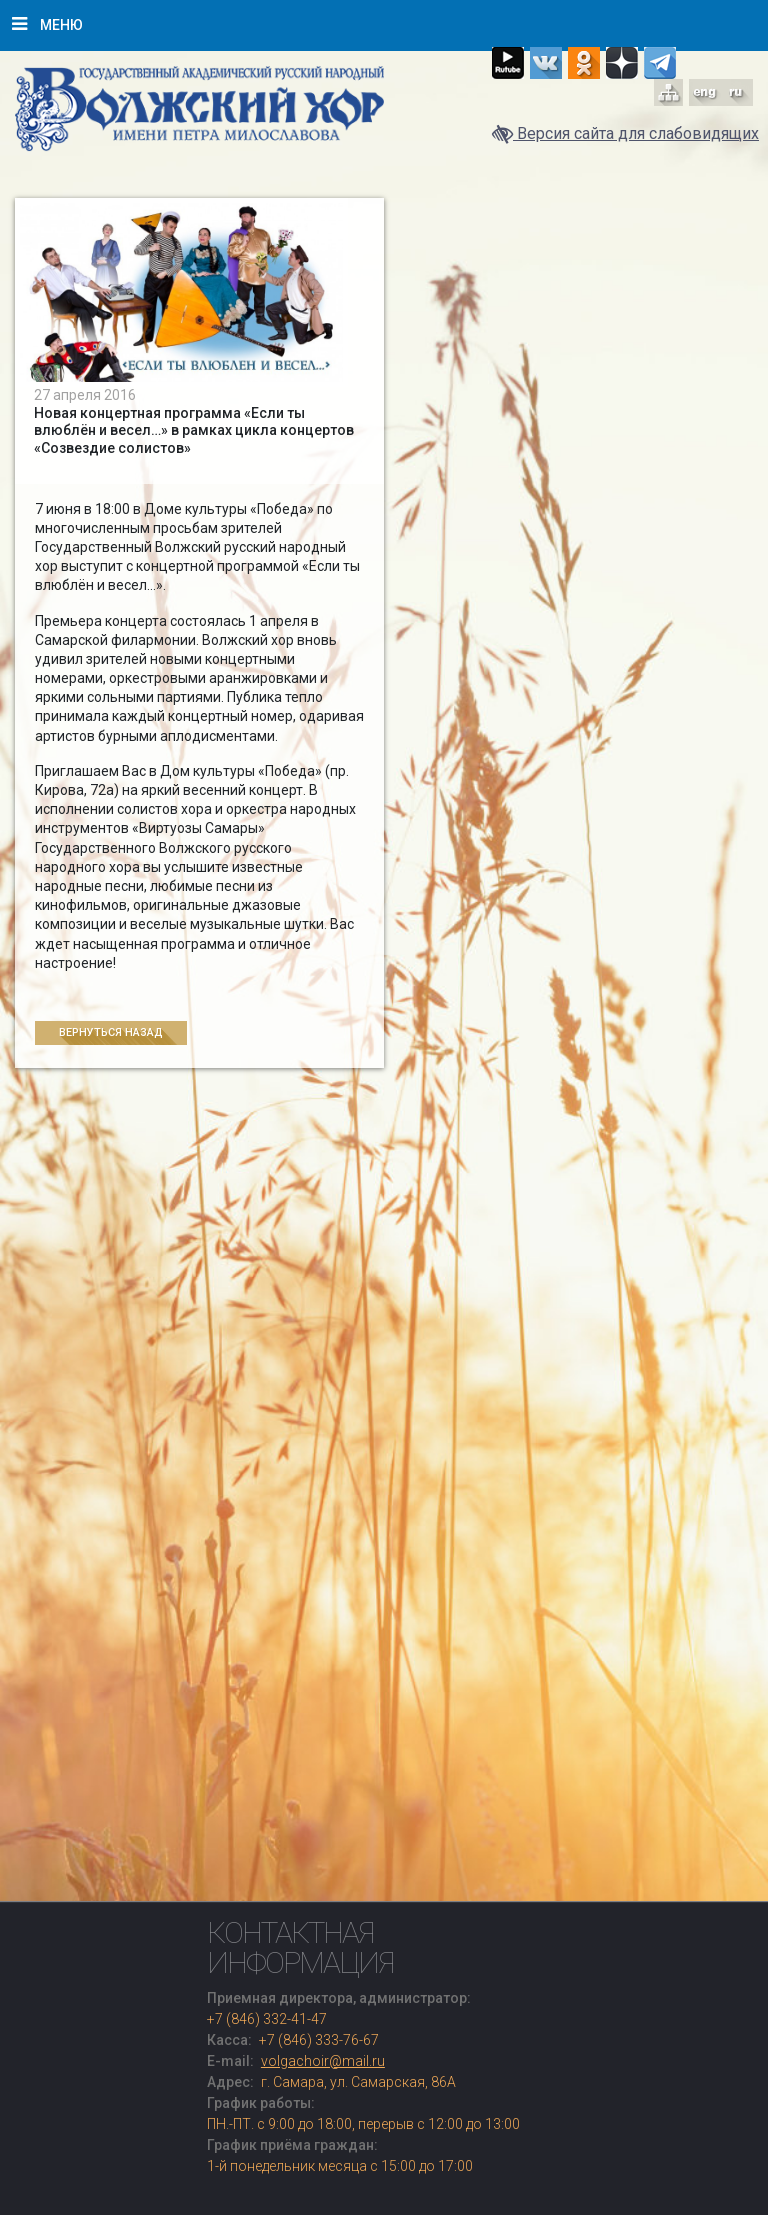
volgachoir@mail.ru (323, 2061)
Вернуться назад (111, 1032)
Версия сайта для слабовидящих (625, 133)
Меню (47, 24)
